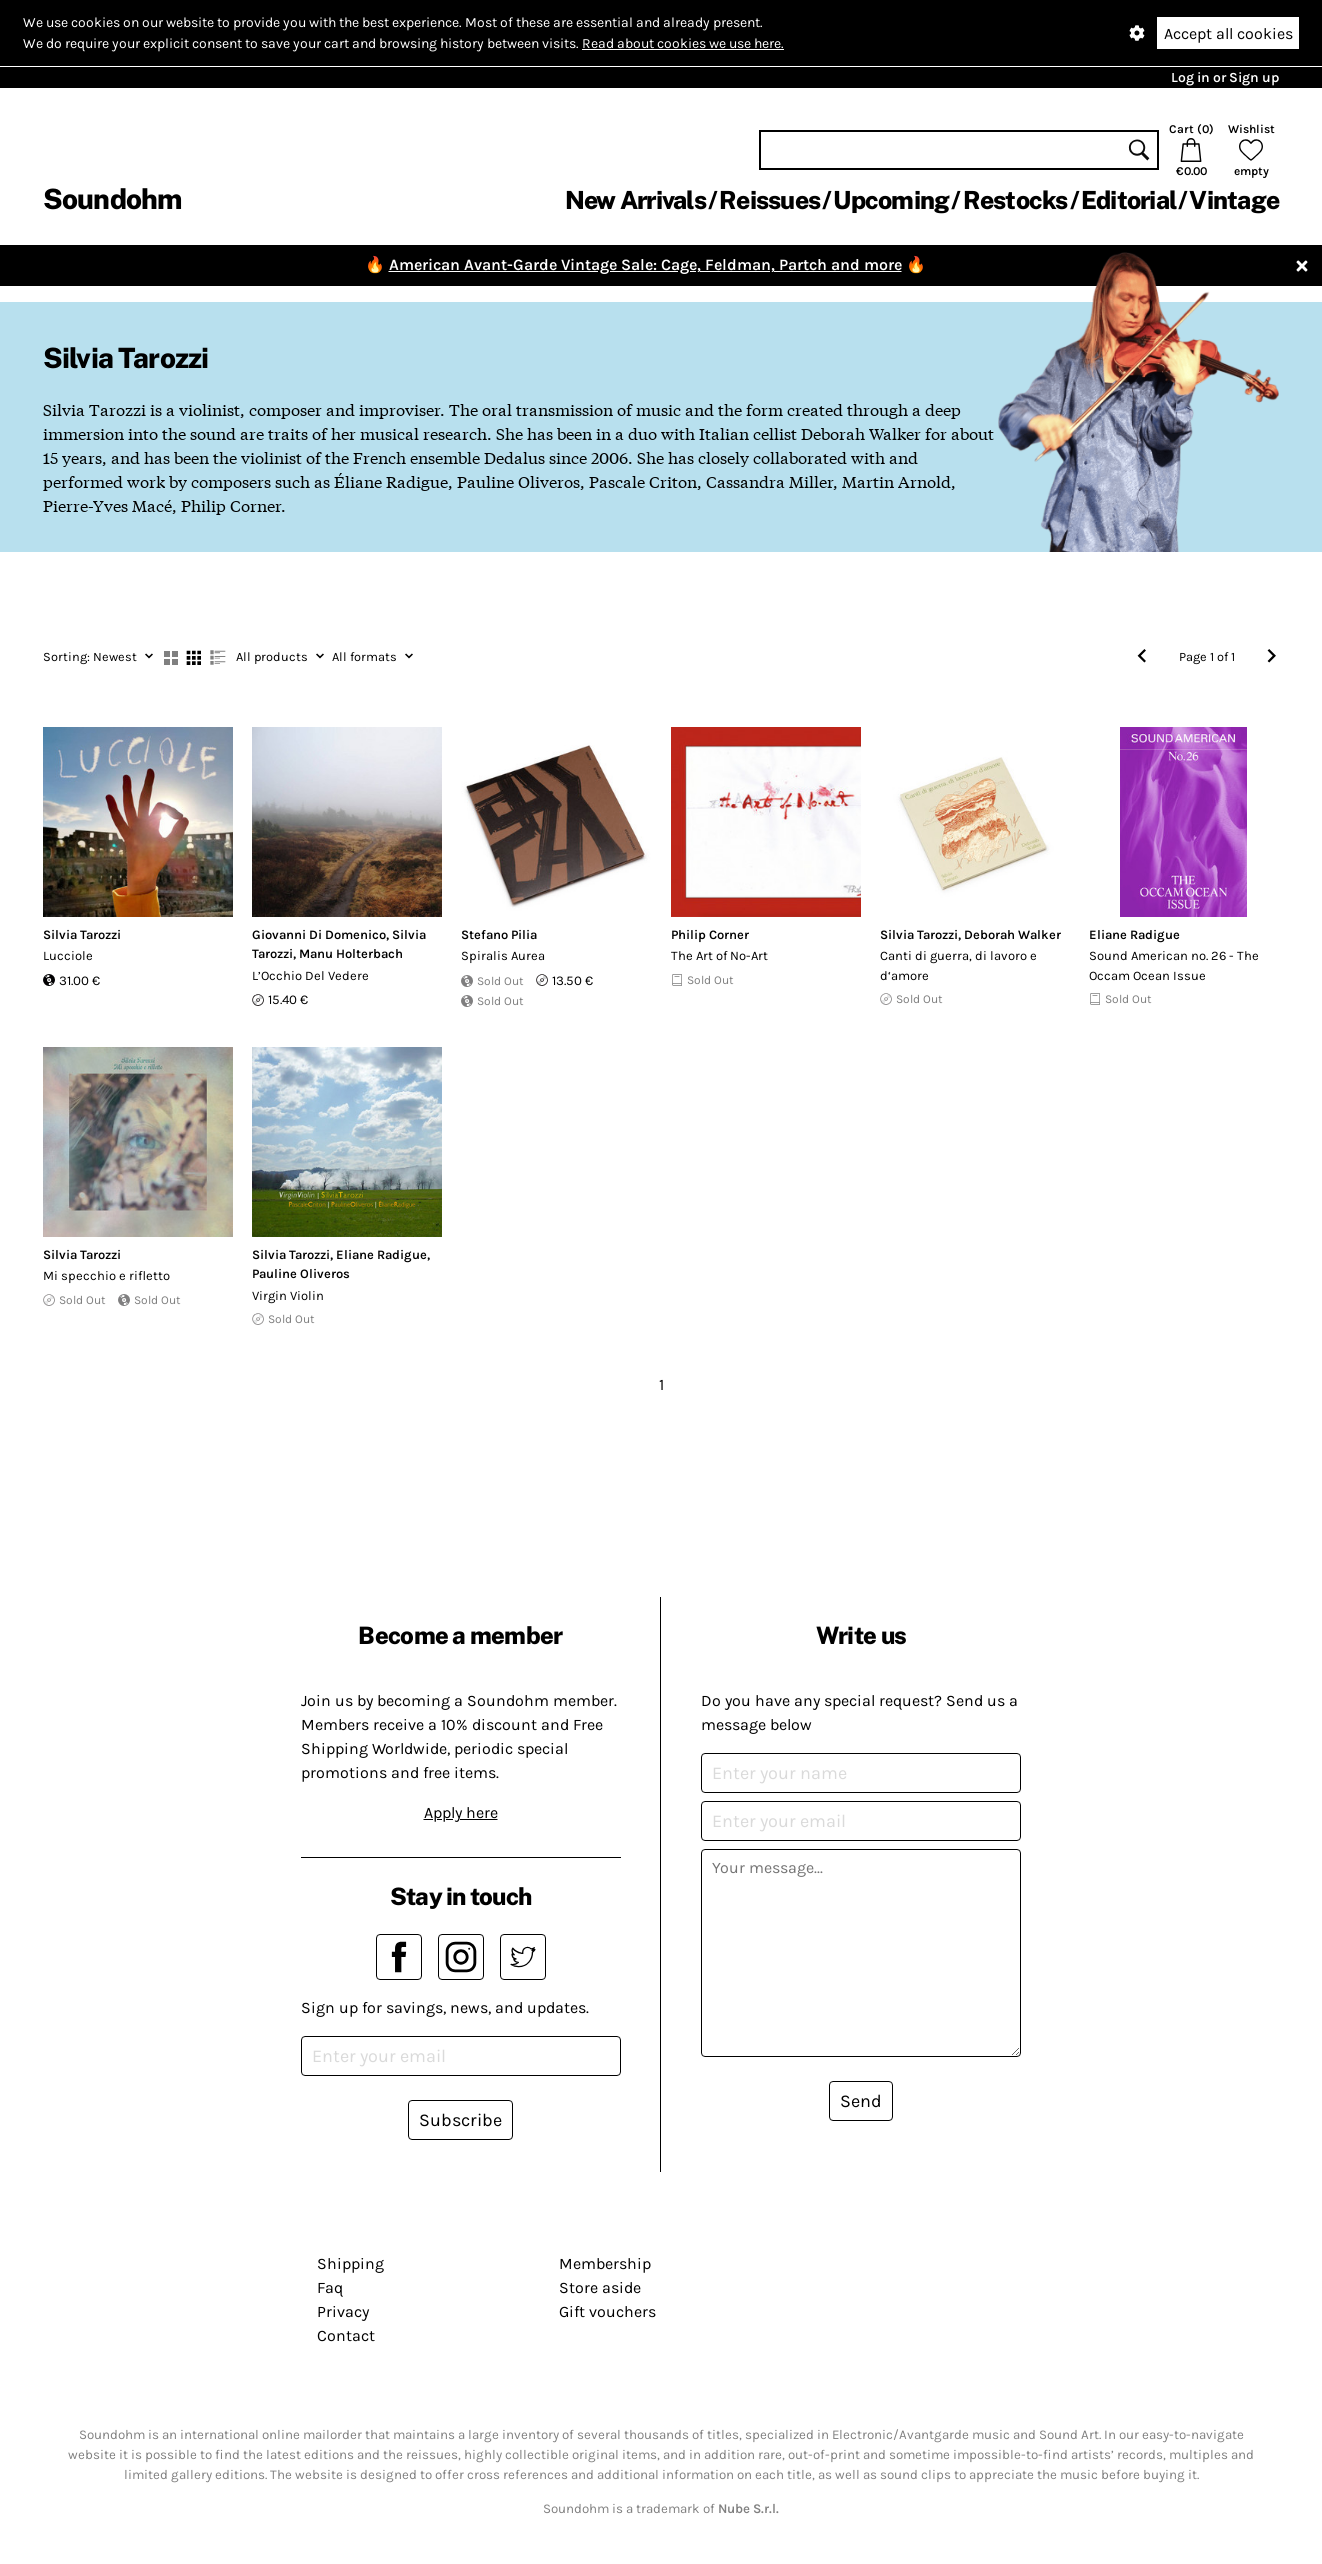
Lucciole (68, 955)
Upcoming (891, 200)
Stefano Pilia (499, 934)
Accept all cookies (1228, 33)
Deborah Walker (1012, 934)
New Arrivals (635, 200)
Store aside (600, 2287)
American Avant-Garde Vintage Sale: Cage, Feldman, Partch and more (645, 264)
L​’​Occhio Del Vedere (310, 975)
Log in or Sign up (1225, 77)
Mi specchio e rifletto (106, 1275)
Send (861, 2101)
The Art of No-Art (719, 955)
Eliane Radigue (1134, 934)
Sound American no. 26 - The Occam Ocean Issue (1174, 965)
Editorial (1128, 200)
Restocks (1015, 200)
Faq (330, 2287)
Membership (605, 2263)
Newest (98, 656)
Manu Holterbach (351, 953)
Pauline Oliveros (301, 1273)
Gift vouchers (607, 2311)
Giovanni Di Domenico (319, 934)
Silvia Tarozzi (82, 934)
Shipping (350, 2263)
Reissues (769, 200)
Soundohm (112, 198)
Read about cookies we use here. (683, 43)
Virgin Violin (288, 1295)
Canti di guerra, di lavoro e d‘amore (958, 965)
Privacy (343, 2311)
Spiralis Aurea (503, 955)
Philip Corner (710, 934)
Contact (346, 2335)
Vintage (1234, 200)
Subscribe (460, 2120)
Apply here (461, 1812)
